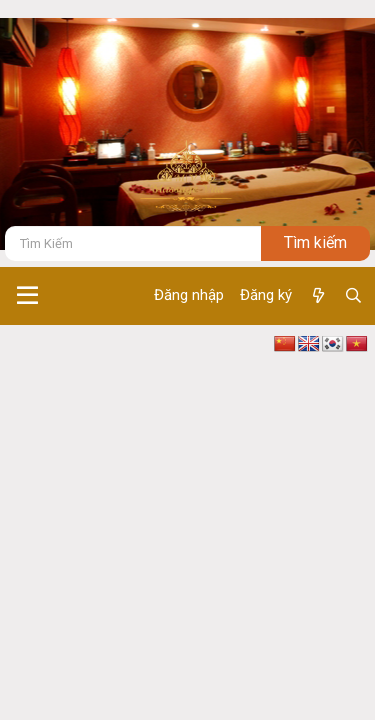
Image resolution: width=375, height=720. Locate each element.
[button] (27, 296)
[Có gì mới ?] (317, 296)
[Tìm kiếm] (133, 243)
